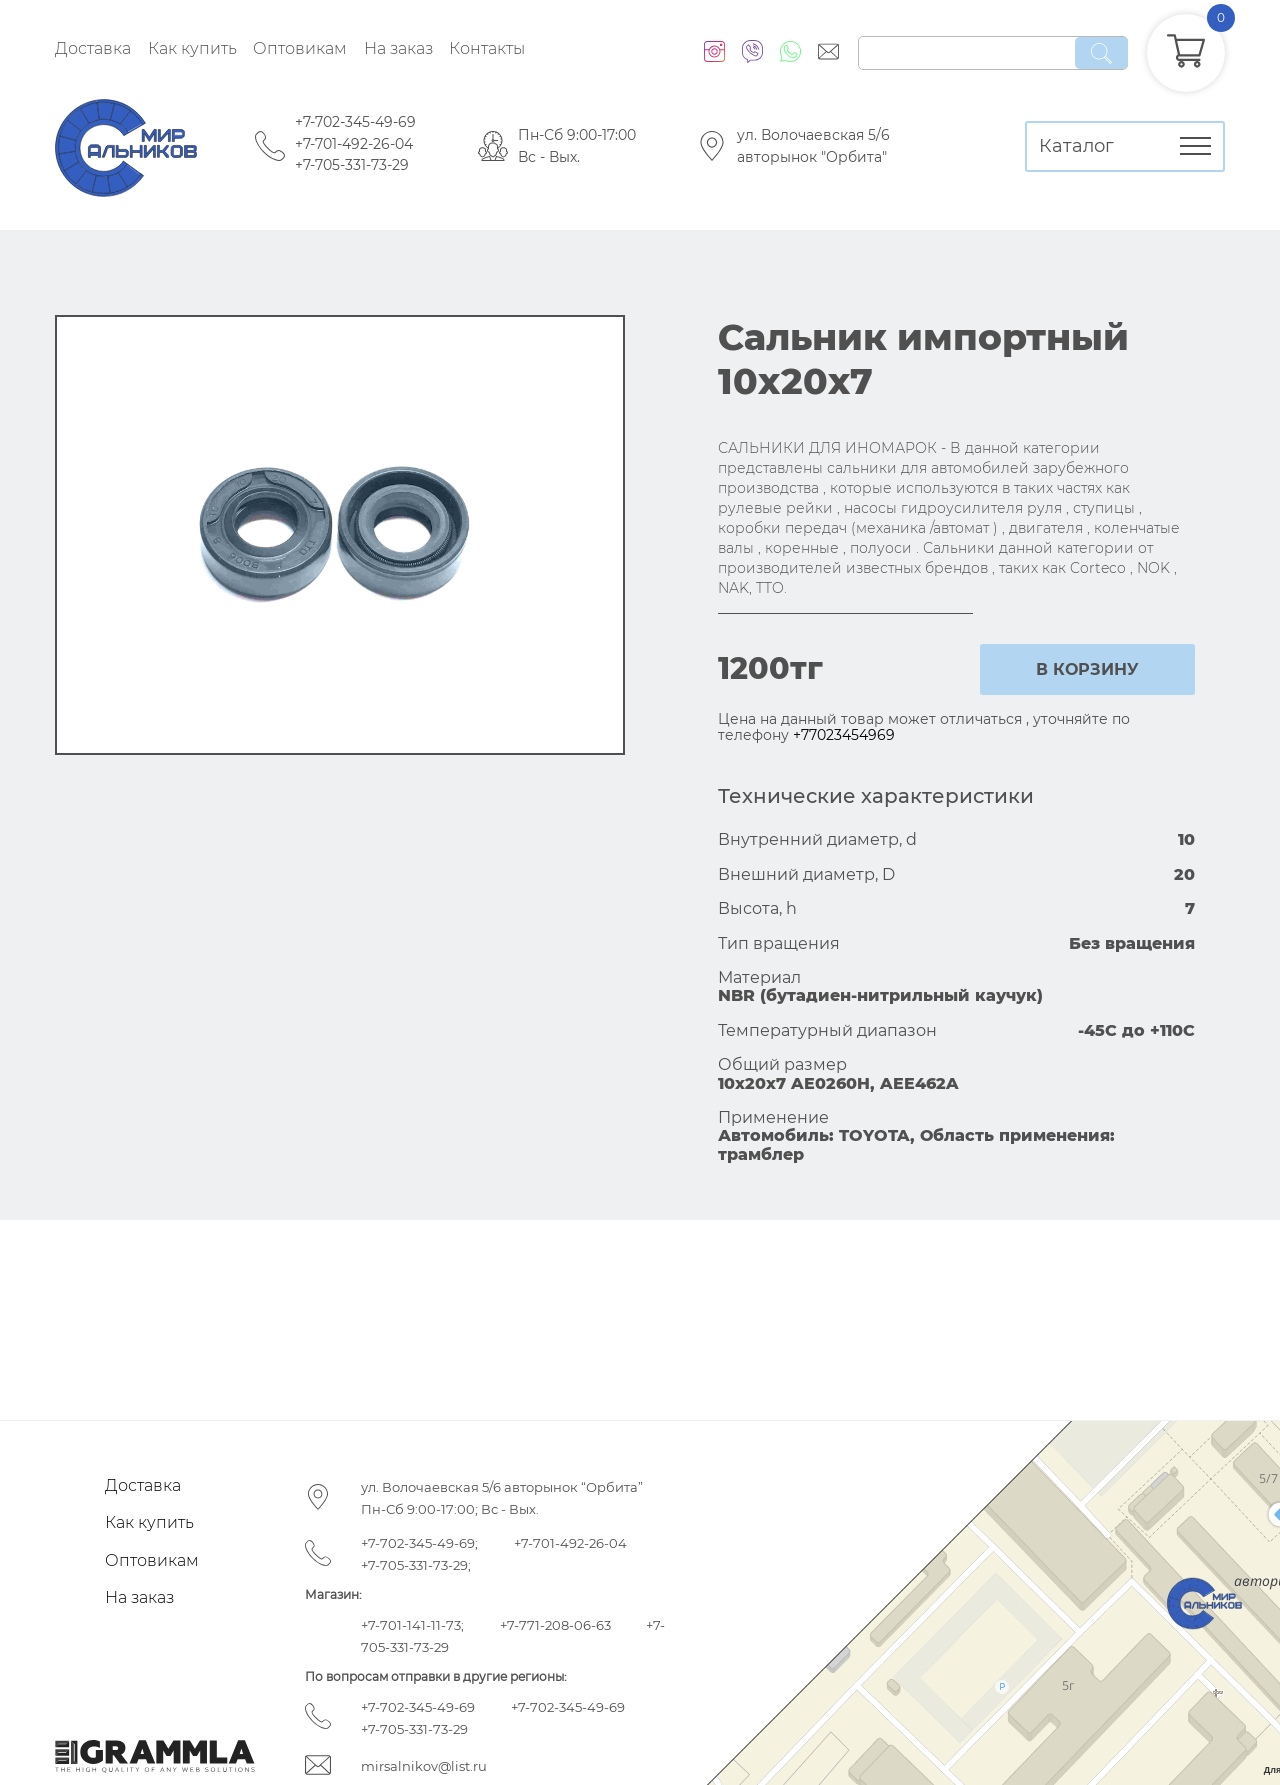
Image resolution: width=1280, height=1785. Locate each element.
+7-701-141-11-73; (412, 1625)
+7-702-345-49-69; (419, 1543)
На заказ (398, 48)
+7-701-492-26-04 (354, 144)
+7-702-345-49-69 (355, 122)
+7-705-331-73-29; (416, 1565)
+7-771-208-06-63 (555, 1625)
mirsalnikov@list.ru (424, 1766)
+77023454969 (844, 735)
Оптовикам (300, 48)
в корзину (1087, 669)
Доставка (93, 48)
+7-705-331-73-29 (352, 165)
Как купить (192, 48)
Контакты (487, 48)
